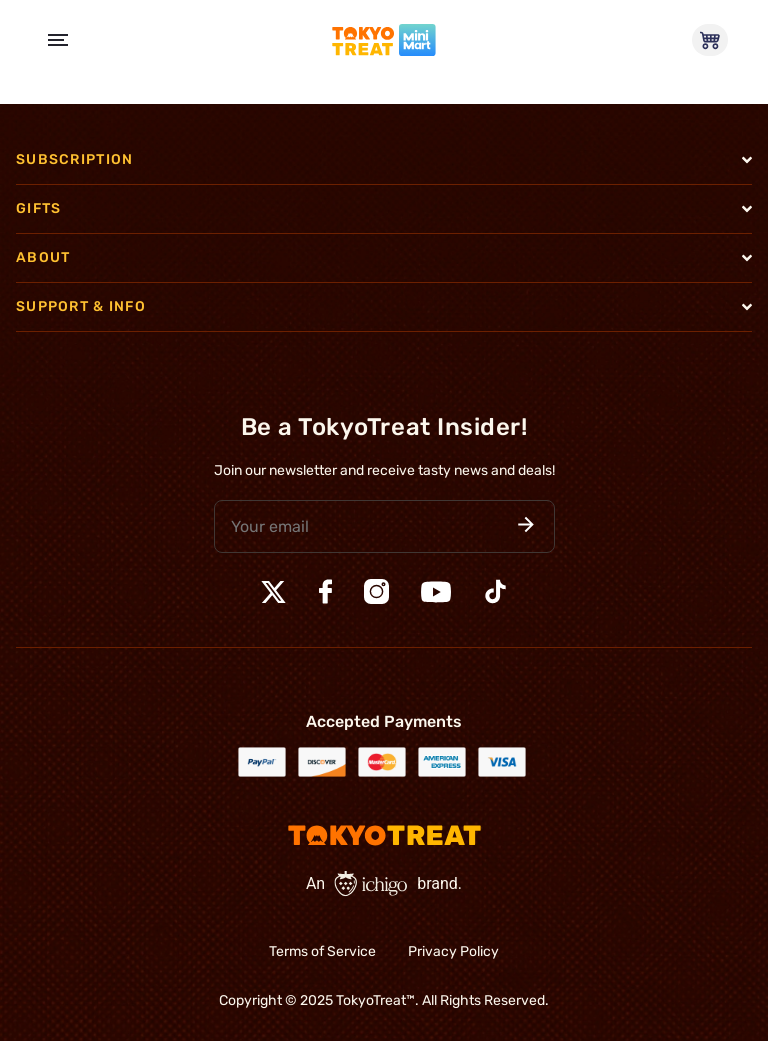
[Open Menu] (58, 40)
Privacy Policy (453, 951)
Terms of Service (322, 951)
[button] (526, 526)
